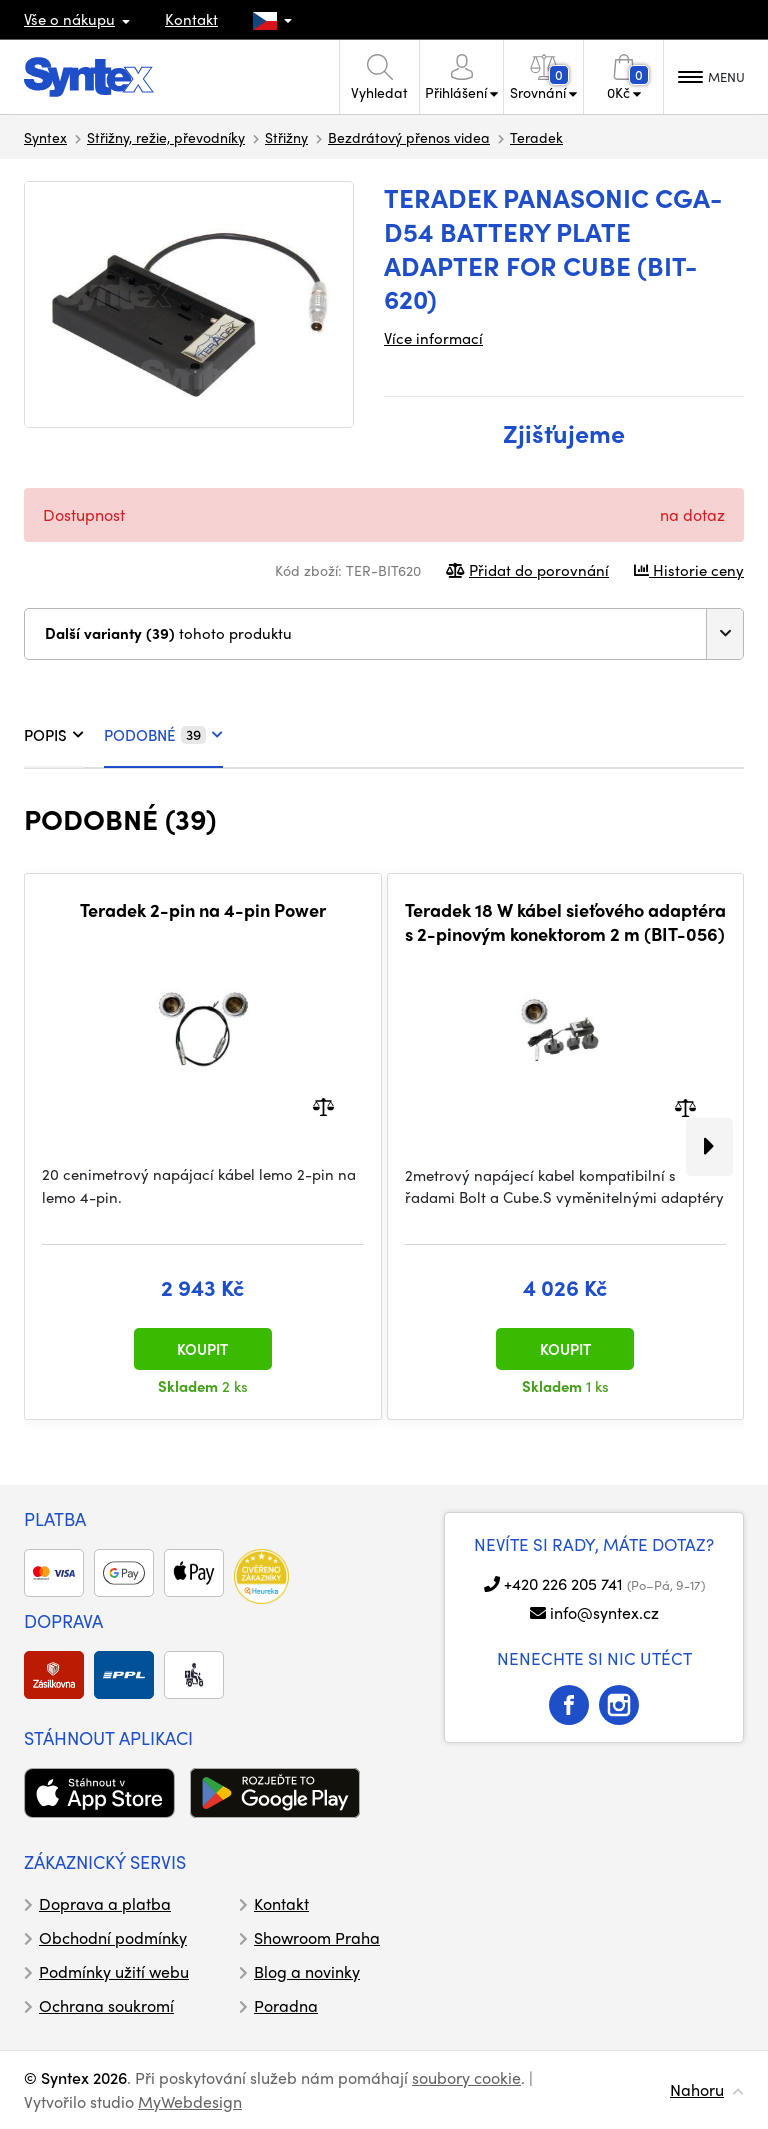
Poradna (286, 2005)
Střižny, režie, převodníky (166, 137)
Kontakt (191, 19)
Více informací (433, 338)
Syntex (45, 137)
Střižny (286, 137)
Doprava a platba (105, 1903)
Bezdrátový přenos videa (409, 137)
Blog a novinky (307, 1971)
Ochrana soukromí (106, 2005)
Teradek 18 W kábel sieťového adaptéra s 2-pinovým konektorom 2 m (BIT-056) (565, 921)
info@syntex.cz (604, 1612)
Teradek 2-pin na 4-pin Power (203, 910)
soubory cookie (466, 2077)
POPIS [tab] (54, 735)
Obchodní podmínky (113, 1937)
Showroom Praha (317, 1937)
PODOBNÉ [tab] (163, 735)
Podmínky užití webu (114, 1971)
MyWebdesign (190, 2101)
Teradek (536, 137)
